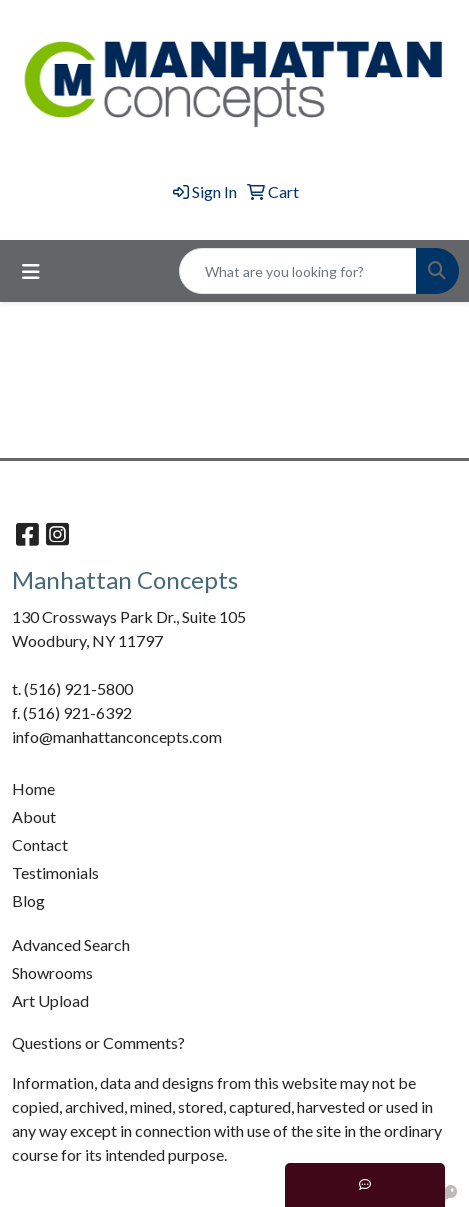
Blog (28, 900)
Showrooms (52, 972)
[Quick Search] (298, 271)
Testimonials (55, 872)
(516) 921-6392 (77, 712)
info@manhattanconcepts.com (117, 736)
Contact (40, 844)
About (34, 816)
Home (33, 788)
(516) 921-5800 (78, 688)
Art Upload (50, 1000)
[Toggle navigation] (31, 271)
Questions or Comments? (98, 1042)
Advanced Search (71, 944)
